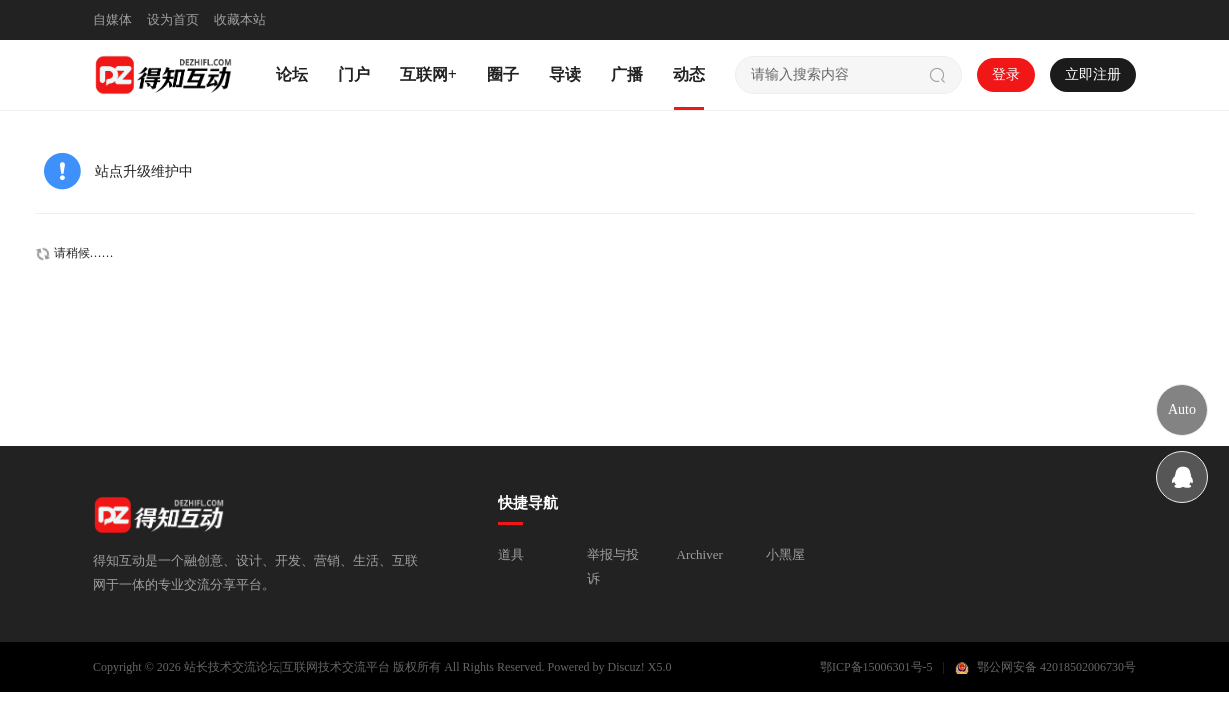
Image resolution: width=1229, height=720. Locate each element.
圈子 (503, 74)
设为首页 (173, 19)
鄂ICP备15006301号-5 (876, 667)
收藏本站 (240, 19)
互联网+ (428, 74)
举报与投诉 (613, 566)
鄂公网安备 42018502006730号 (1056, 667)
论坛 (292, 74)
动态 (689, 74)
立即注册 (1093, 74)
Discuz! (626, 667)
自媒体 (112, 19)
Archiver (700, 554)
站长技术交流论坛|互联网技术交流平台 (287, 667)
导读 (565, 74)
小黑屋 (785, 554)
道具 (511, 554)
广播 (627, 74)
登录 (1006, 74)
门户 (354, 74)
